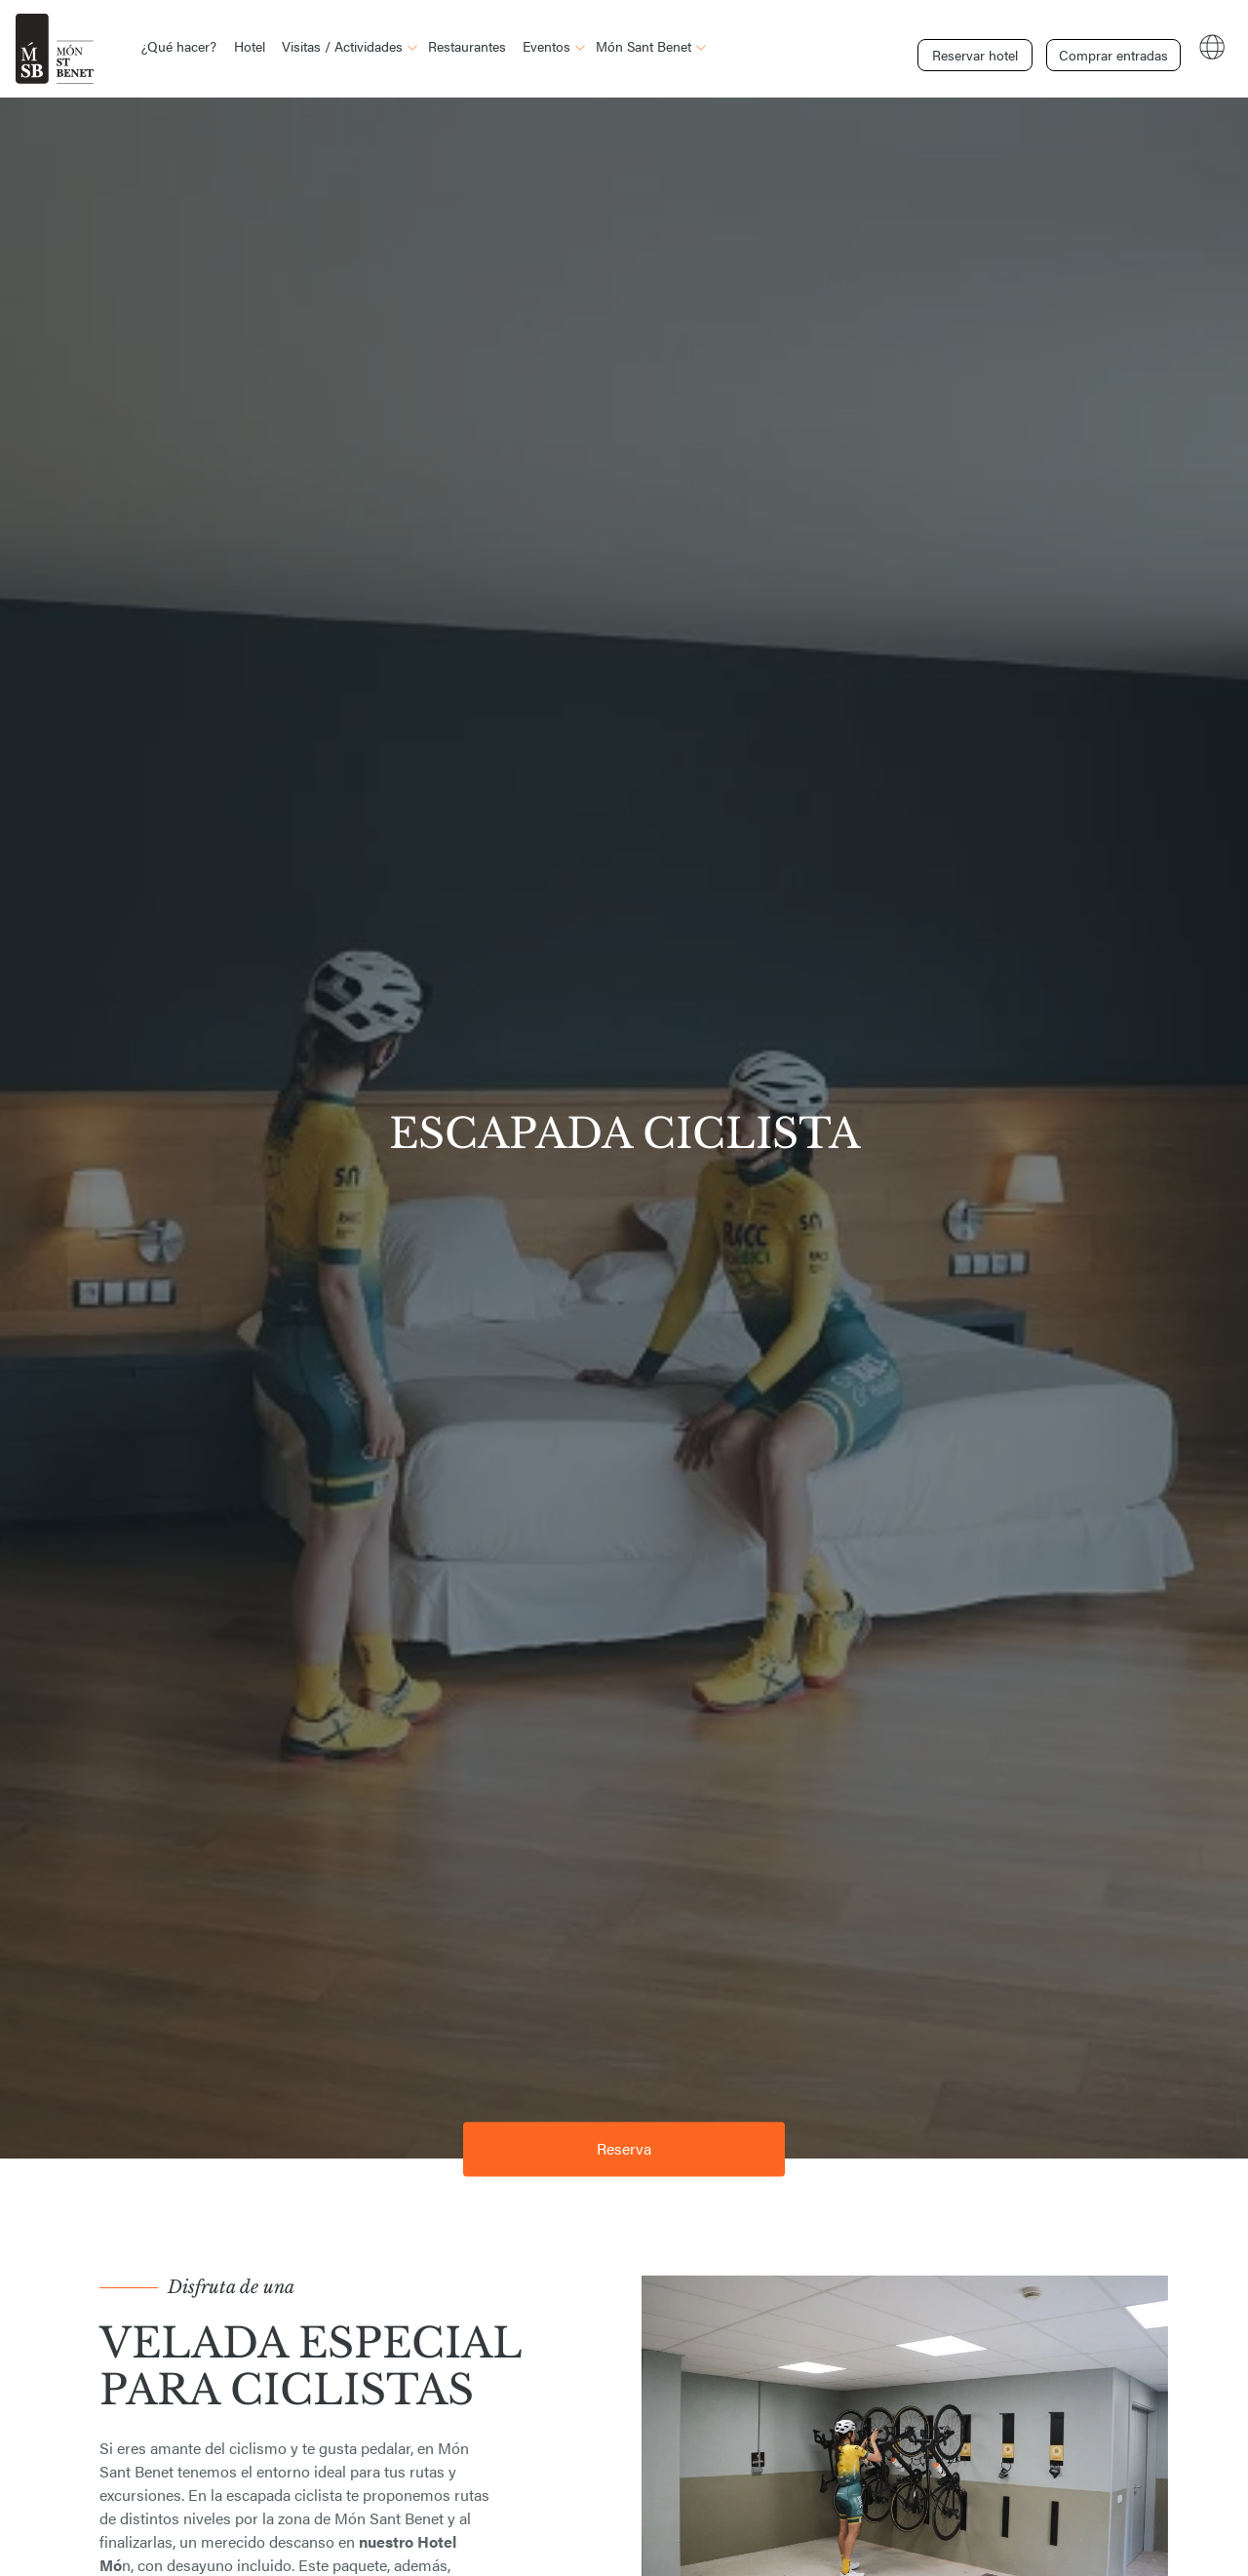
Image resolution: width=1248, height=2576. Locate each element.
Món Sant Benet (643, 46)
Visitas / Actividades (342, 46)
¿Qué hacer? (178, 46)
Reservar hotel (975, 47)
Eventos (546, 46)
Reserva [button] (624, 2148)
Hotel (249, 46)
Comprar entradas (1109, 47)
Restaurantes (467, 46)
